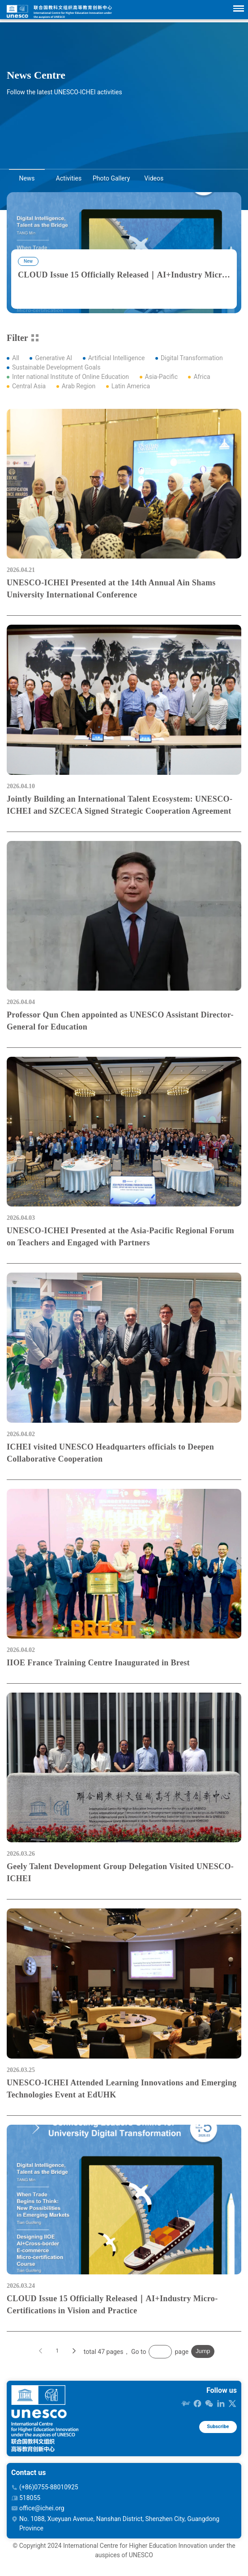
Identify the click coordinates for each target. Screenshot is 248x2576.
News (26, 178)
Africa (201, 376)
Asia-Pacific (161, 376)
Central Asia (29, 386)
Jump (203, 2362)
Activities (68, 178)
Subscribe (212, 2439)
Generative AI (53, 357)
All (15, 357)
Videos (153, 178)
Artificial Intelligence (116, 357)
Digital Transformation (192, 357)
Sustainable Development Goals (56, 367)
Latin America (130, 386)
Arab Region (79, 386)
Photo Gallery (111, 178)
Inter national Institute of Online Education (70, 376)
